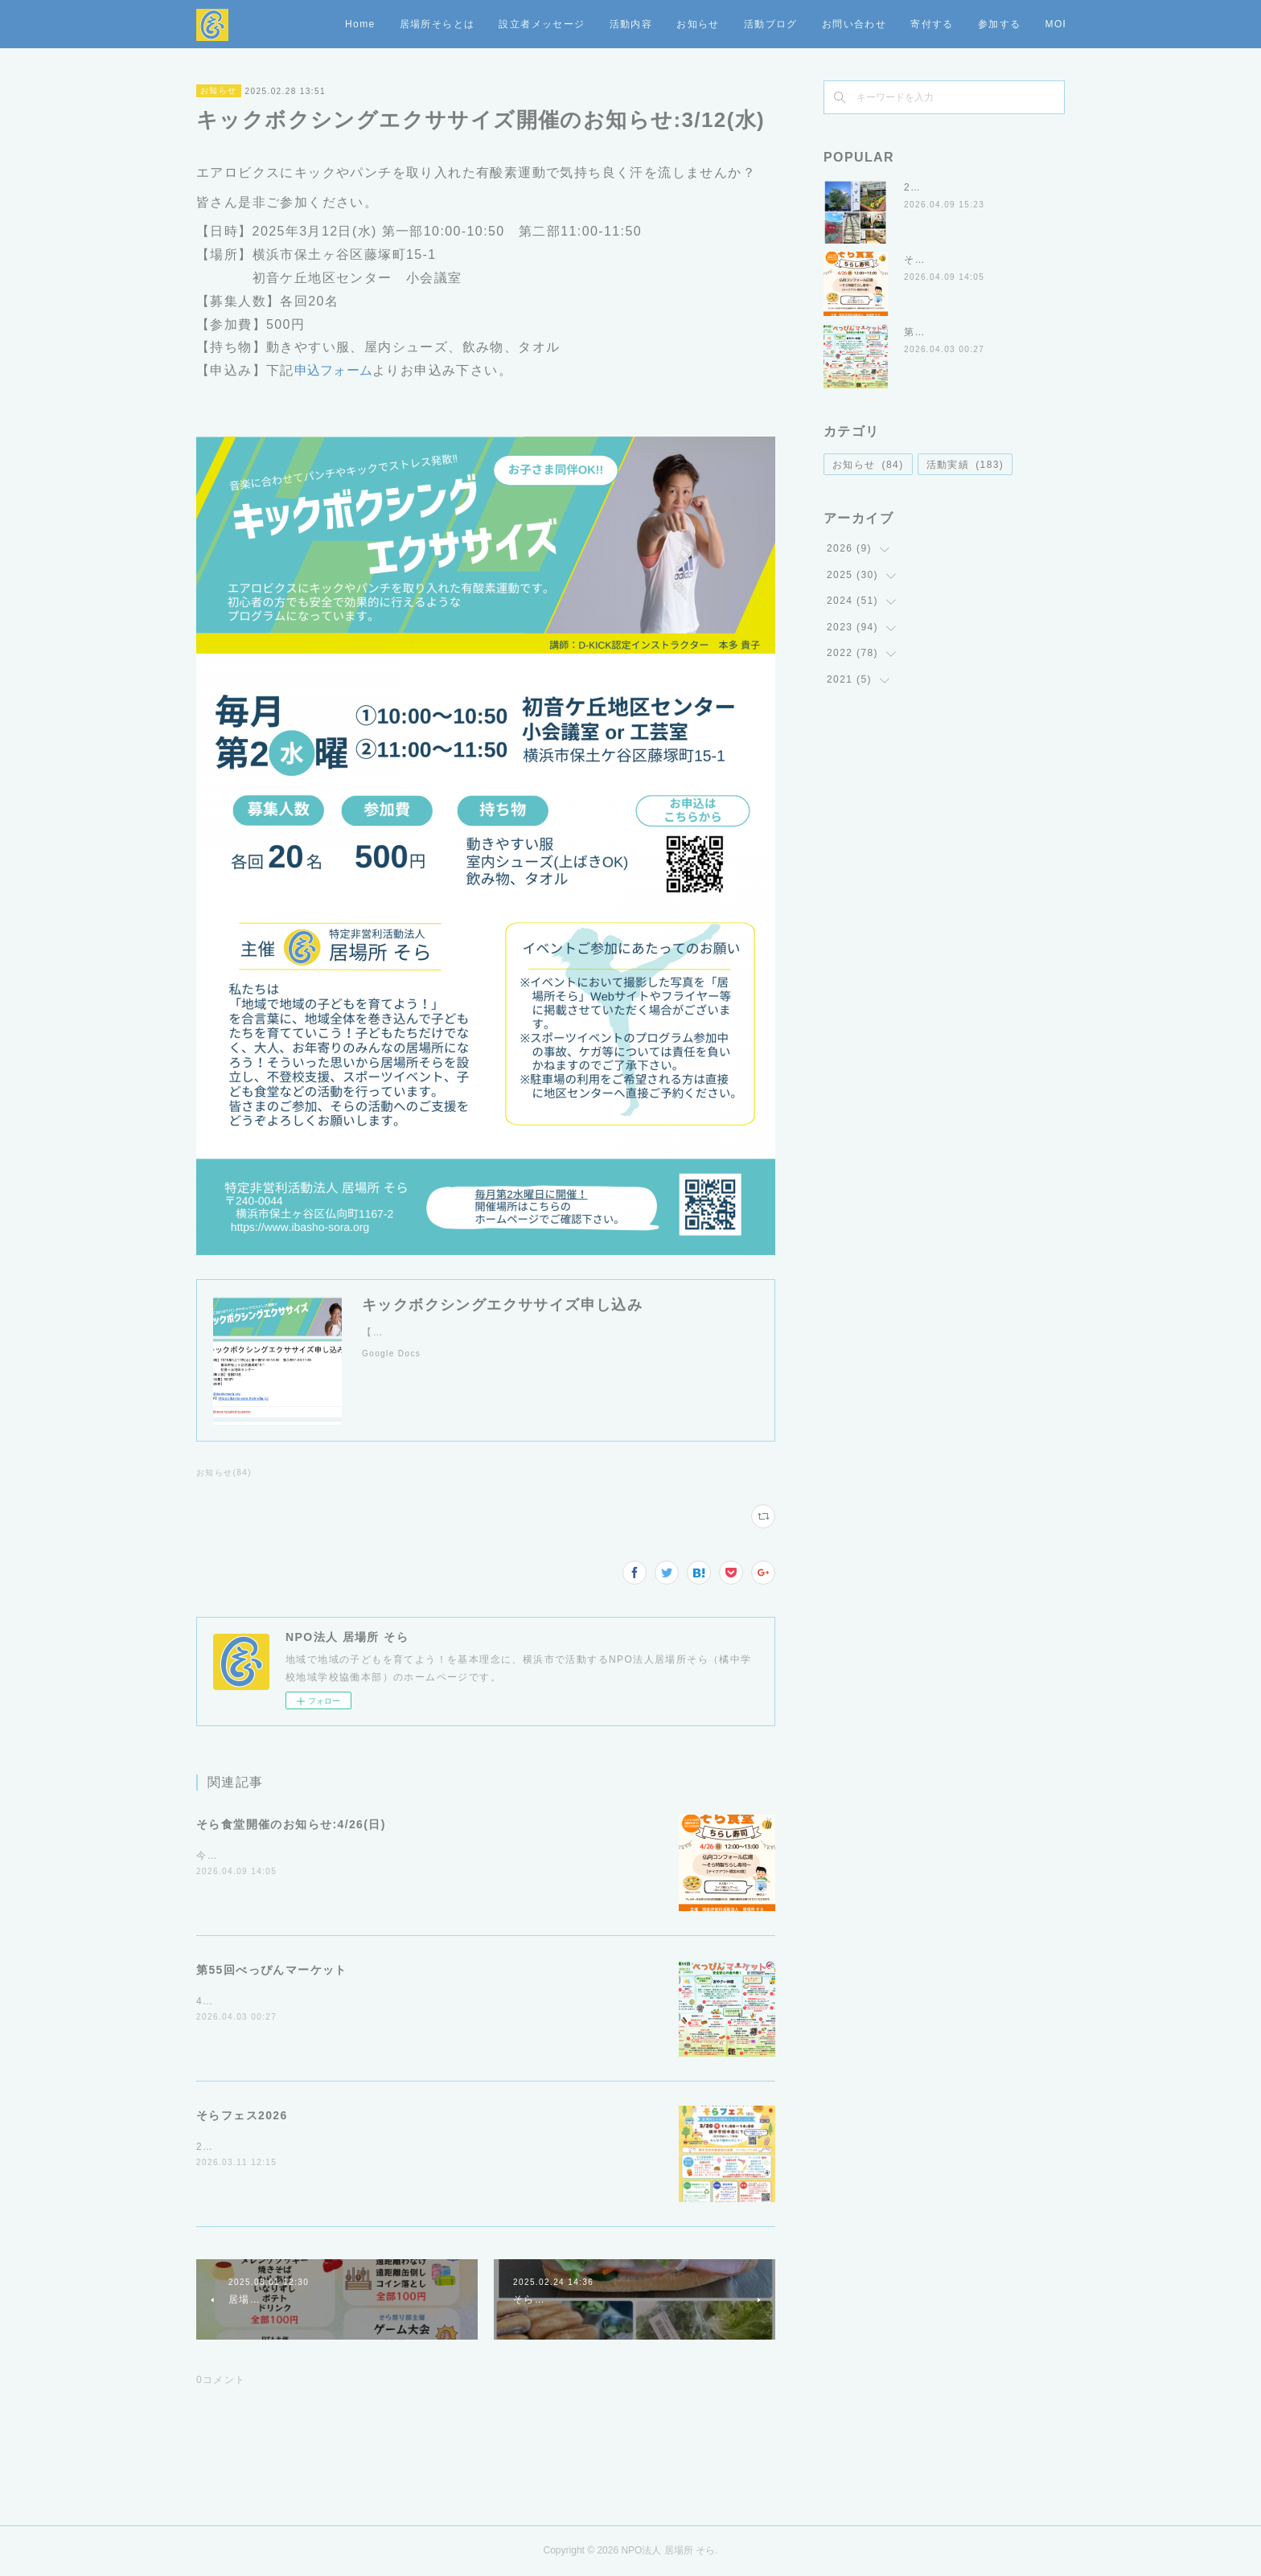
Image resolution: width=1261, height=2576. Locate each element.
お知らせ (806, 24)
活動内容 (740, 24)
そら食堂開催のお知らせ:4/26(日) (291, 1824)
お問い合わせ (962, 24)
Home (469, 24)
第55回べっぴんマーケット (271, 1969)
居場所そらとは (546, 24)
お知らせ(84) (224, 1472)
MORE (1036, 24)
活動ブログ (879, 24)
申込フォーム (333, 370)
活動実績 (965, 464)
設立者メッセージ (651, 24)
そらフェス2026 (242, 2115)
